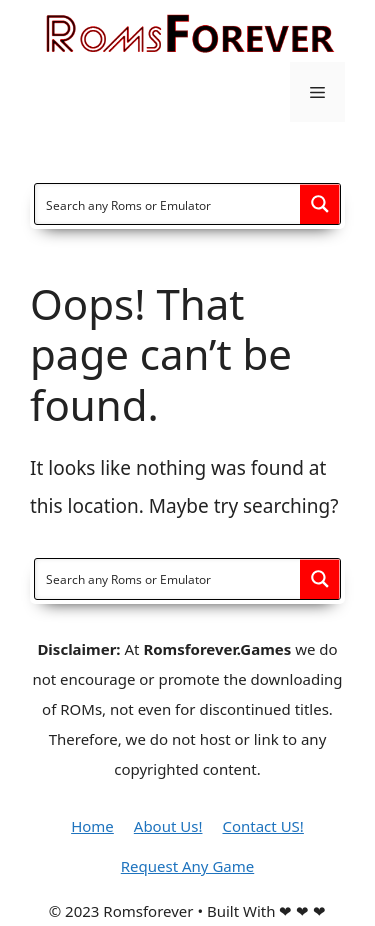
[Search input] (168, 204)
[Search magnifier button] (320, 204)
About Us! (168, 826)
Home (92, 826)
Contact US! (262, 826)
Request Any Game (187, 866)
